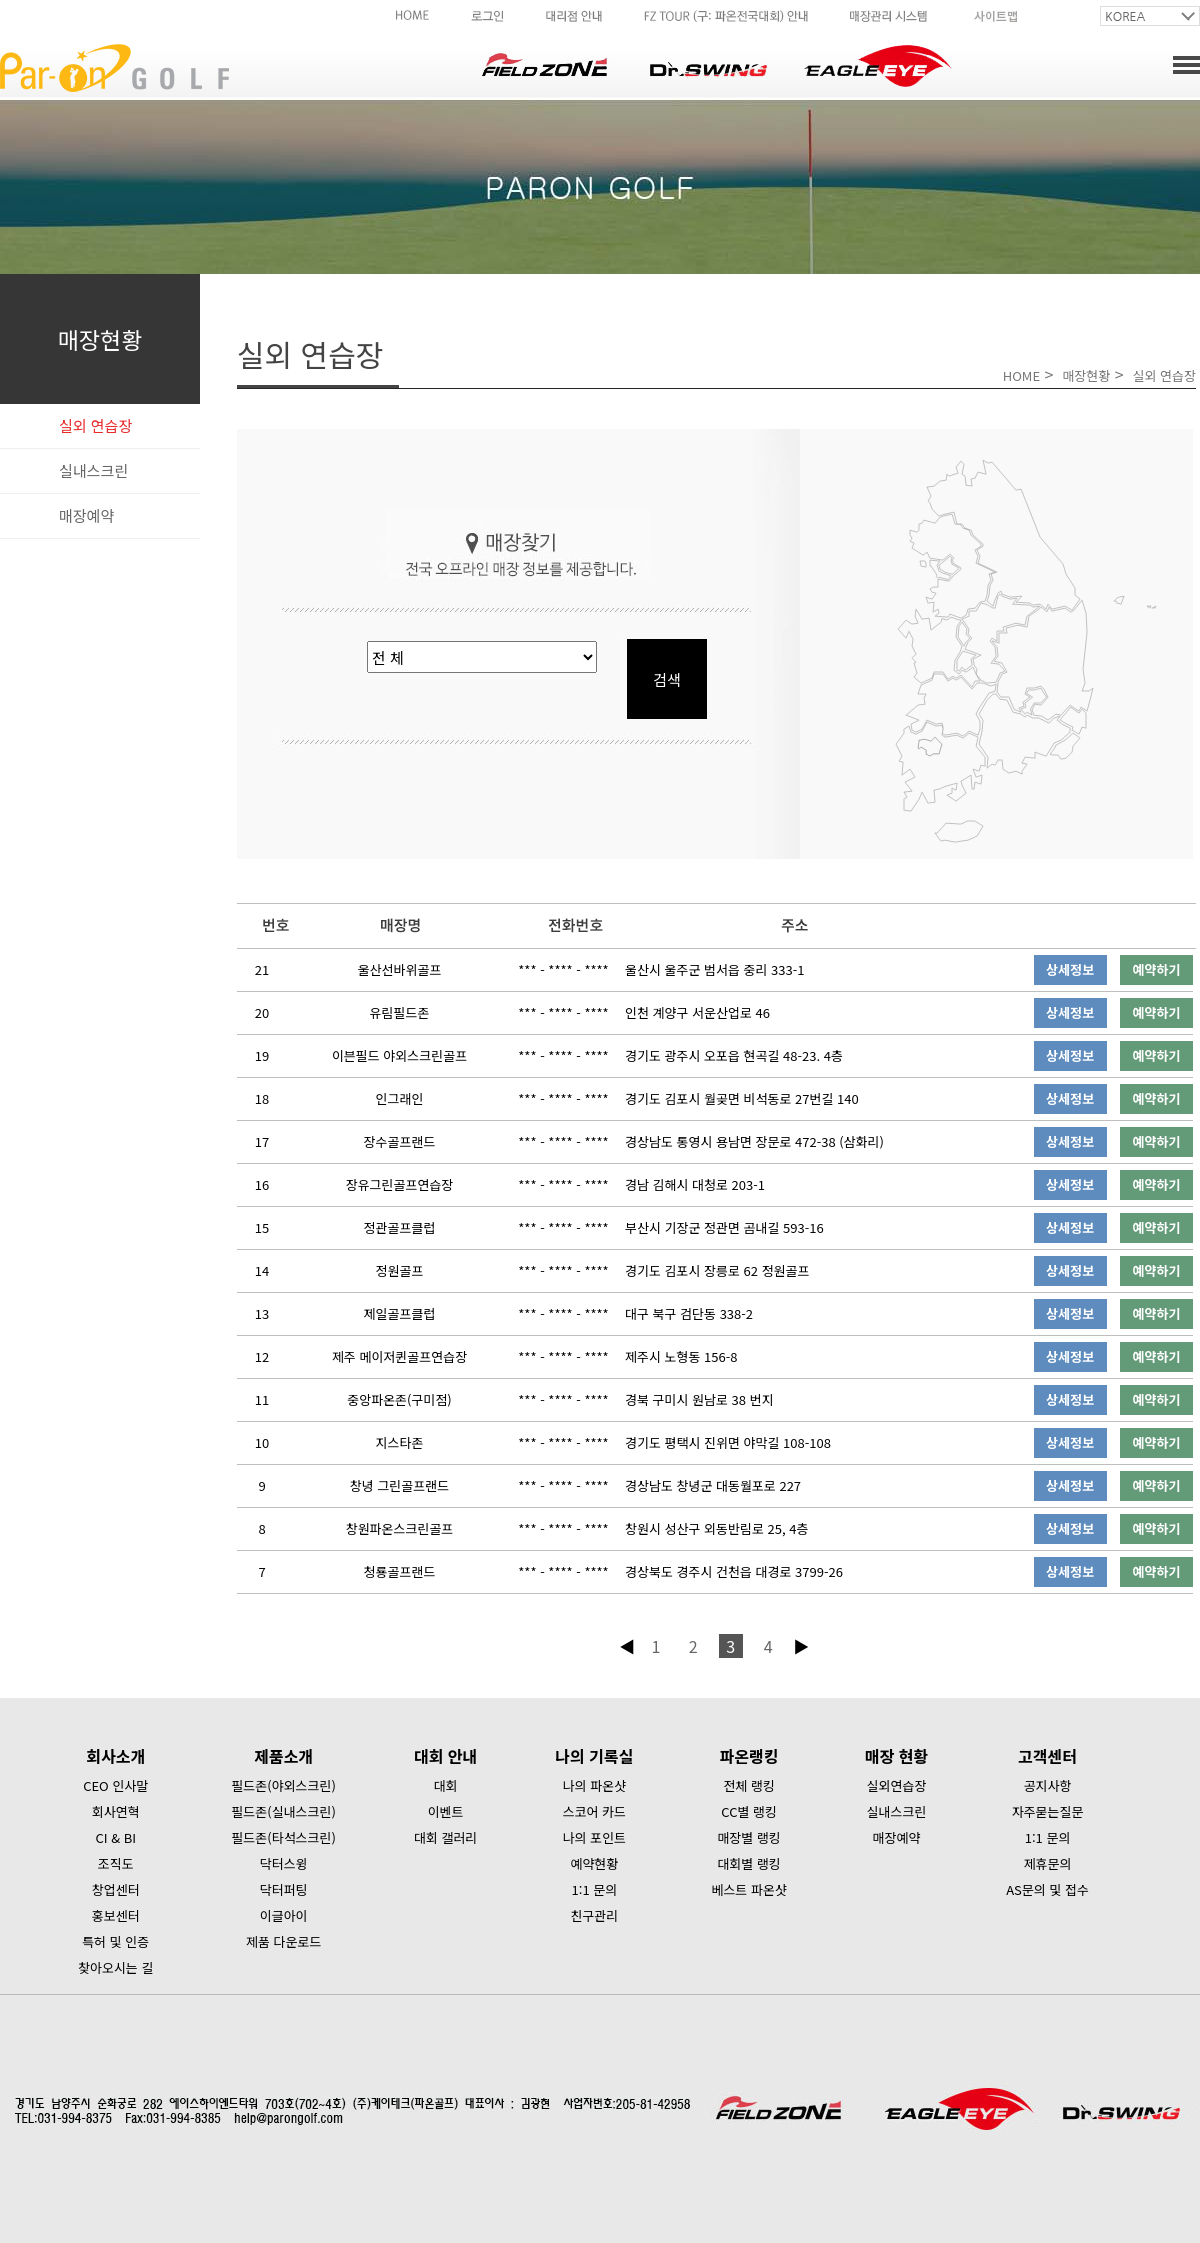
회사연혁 (116, 1811)
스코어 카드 (594, 1811)
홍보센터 (116, 1915)
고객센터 (1047, 1756)
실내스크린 (93, 470)
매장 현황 (896, 1756)
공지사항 (1048, 1785)
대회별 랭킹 (748, 1863)
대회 (446, 1785)
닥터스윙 (284, 1863)
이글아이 (284, 1915)
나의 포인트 (594, 1837)
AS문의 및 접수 (1047, 1889)
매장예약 (86, 515)
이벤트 (446, 1811)
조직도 (116, 1863)
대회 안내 (445, 1756)
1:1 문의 (595, 1889)
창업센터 (116, 1889)
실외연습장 (897, 1785)
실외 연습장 (95, 425)
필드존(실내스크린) (283, 1811)
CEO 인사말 (115, 1785)
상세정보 (1070, 969)
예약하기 (1157, 969)
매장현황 (1086, 375)
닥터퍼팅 (284, 1889)
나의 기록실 (594, 1756)
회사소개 (115, 1756)
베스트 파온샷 (748, 1889)
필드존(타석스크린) (283, 1837)
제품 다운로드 (283, 1941)
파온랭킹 (749, 1756)
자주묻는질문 (1048, 1811)
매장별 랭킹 (748, 1837)
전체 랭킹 (748, 1785)
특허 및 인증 (115, 1941)
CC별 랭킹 (749, 1811)
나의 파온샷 (594, 1785)
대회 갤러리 (445, 1837)
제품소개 (283, 1756)
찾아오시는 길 (115, 1967)
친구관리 (594, 1915)
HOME (1021, 375)
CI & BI (115, 1837)
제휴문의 (1048, 1863)
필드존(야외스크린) (283, 1785)
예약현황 (594, 1863)
